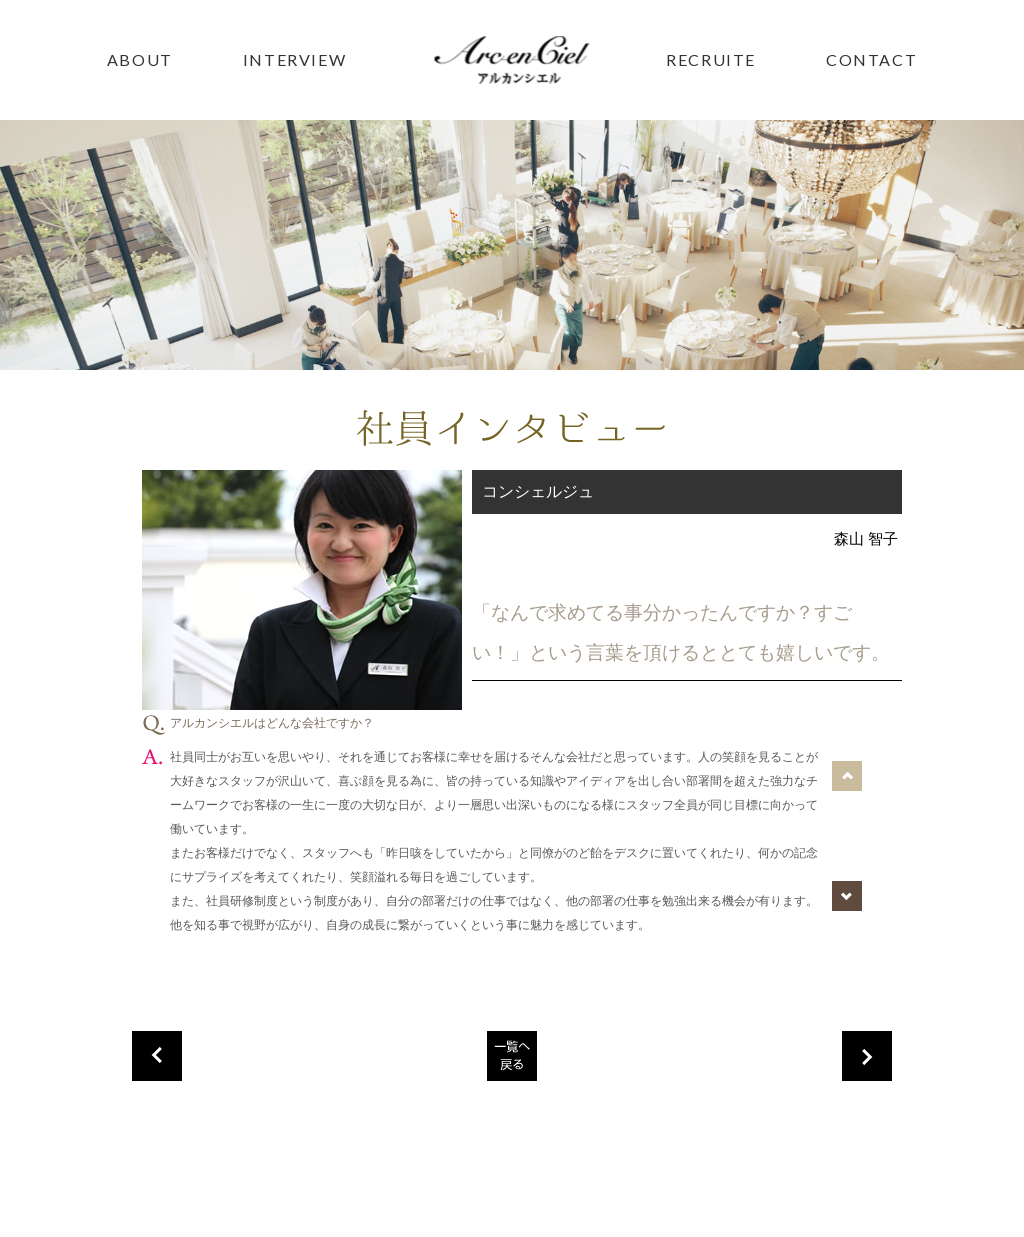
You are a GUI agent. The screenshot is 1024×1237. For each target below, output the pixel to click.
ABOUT (140, 59)
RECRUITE (711, 59)
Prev (847, 773)
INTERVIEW (294, 59)
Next (847, 893)
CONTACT (871, 59)
